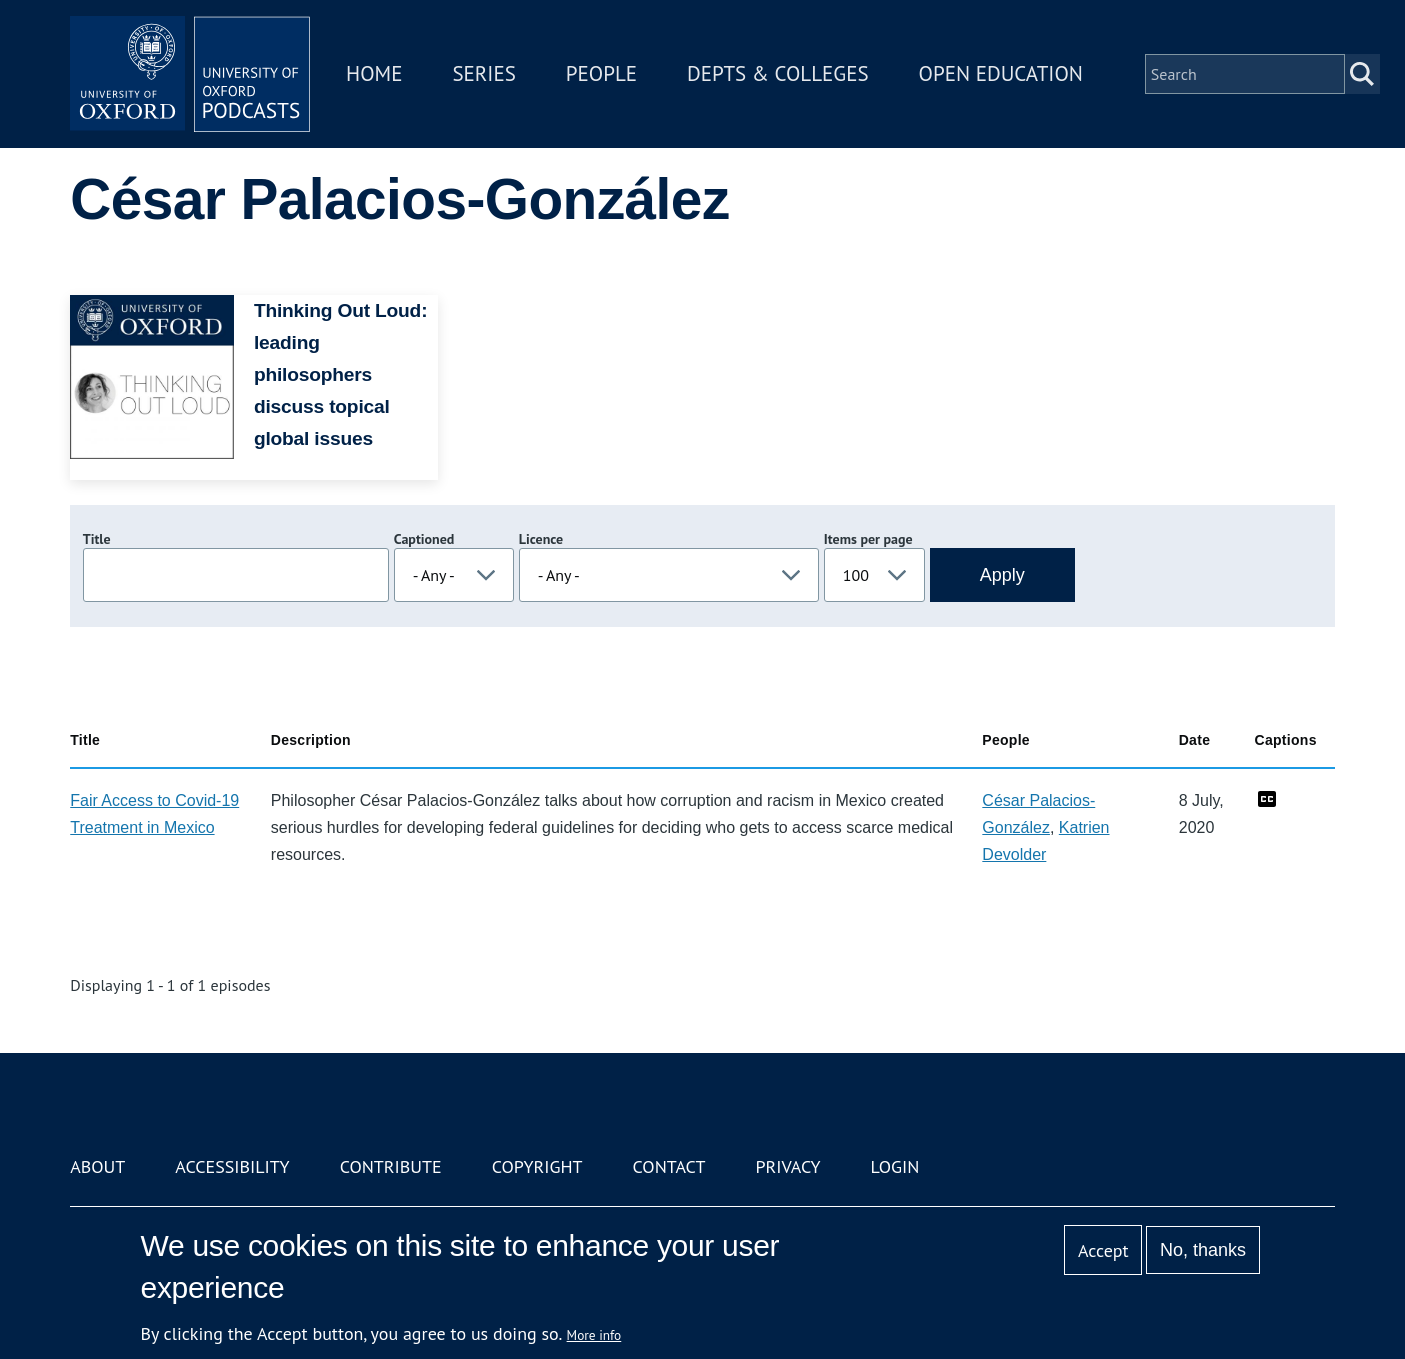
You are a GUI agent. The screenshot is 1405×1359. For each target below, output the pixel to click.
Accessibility (232, 1166)
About (97, 1166)
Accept (1103, 1250)
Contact (669, 1166)
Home (374, 73)
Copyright (537, 1166)
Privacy (787, 1166)
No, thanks (1203, 1250)
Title (97, 539)
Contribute (391, 1166)
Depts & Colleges (778, 73)
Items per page (868, 539)
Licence (541, 539)
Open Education (1001, 73)
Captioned (424, 539)
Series (483, 73)
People (601, 73)
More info (594, 1335)
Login (895, 1166)
